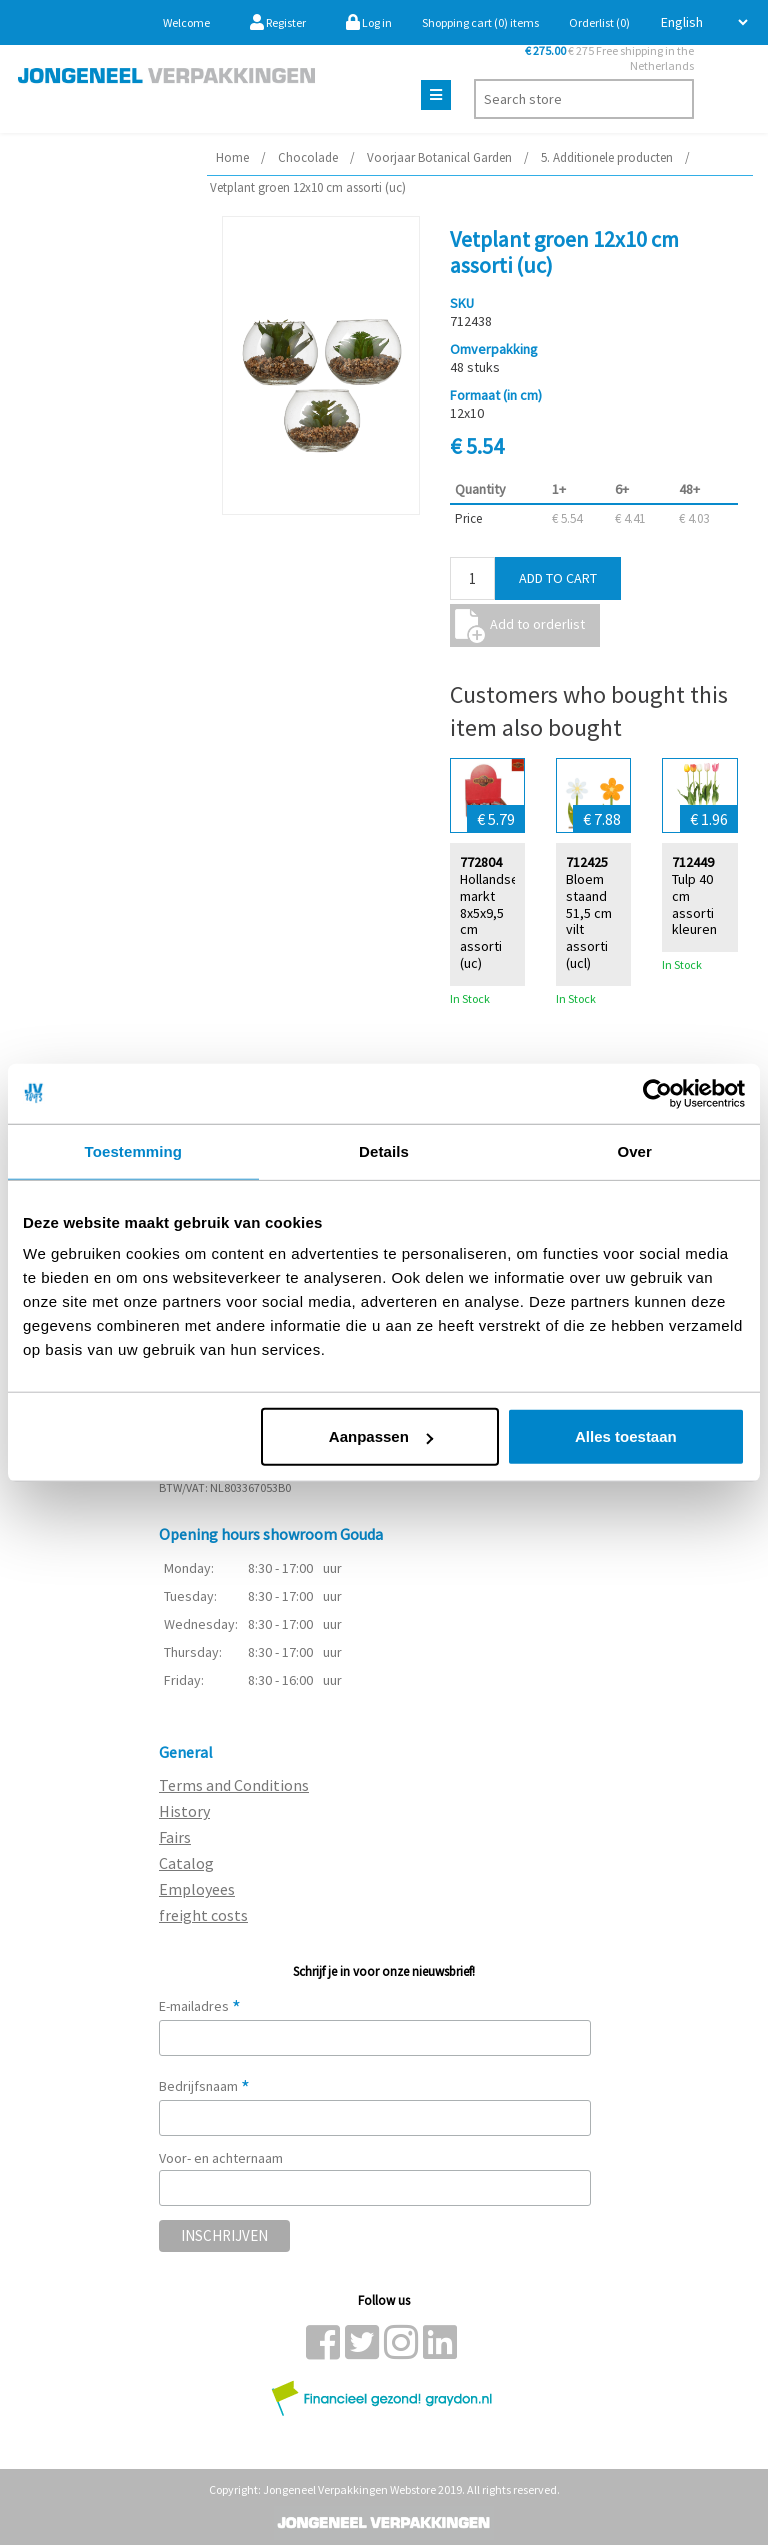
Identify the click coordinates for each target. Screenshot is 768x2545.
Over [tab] (634, 1150)
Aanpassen (381, 1436)
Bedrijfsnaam (204, 2086)
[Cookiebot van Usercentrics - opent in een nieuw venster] (657, 1093)
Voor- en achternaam (221, 2158)
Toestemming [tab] (134, 1150)
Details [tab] (384, 1150)
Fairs (175, 1837)
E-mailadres (200, 2006)
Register (278, 22)
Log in (369, 22)
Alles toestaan (626, 1436)
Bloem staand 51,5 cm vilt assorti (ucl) (589, 920)
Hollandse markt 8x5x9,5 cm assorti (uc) (489, 920)
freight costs (203, 1915)
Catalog (186, 1863)
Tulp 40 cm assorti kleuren (694, 903)
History (184, 1811)
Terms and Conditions (234, 1785)
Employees (197, 1889)
